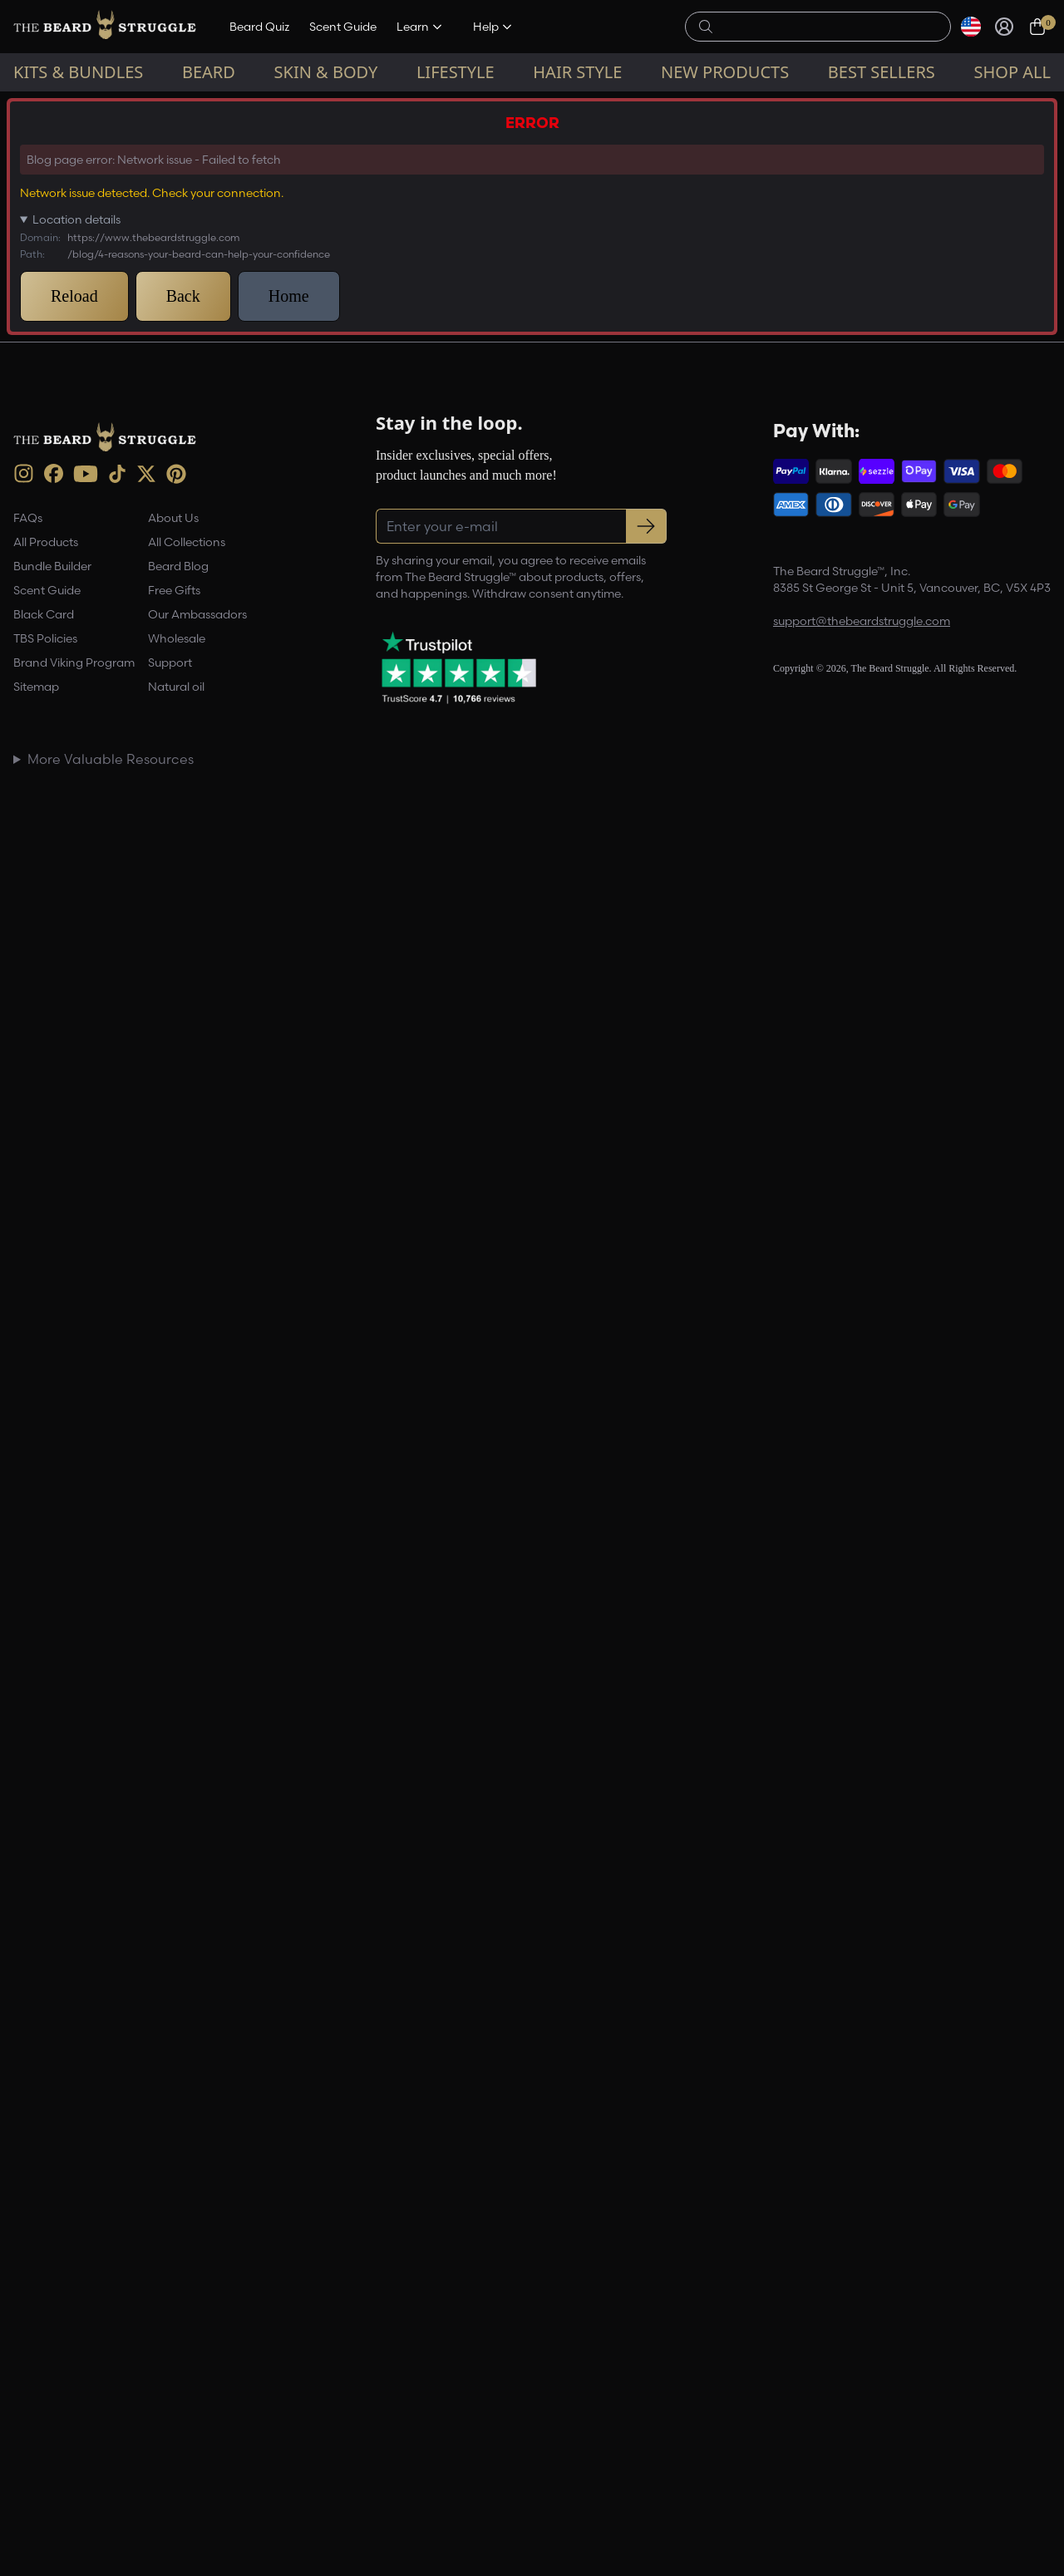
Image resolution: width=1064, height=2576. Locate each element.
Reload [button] (74, 296)
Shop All (1011, 72)
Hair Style (577, 72)
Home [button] (288, 296)
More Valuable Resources (110, 759)
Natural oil (176, 686)
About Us (173, 517)
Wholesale (176, 638)
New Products (725, 72)
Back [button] (183, 296)
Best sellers (881, 72)
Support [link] (170, 662)
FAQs (27, 517)
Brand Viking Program (74, 662)
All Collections (186, 541)
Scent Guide (343, 26)
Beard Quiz (259, 26)
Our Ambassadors (197, 614)
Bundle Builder (52, 566)
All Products (45, 541)
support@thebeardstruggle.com (861, 620)
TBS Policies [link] (45, 638)
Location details (76, 219)
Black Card (43, 614)
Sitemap (36, 686)
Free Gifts (174, 590)
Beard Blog (178, 566)
